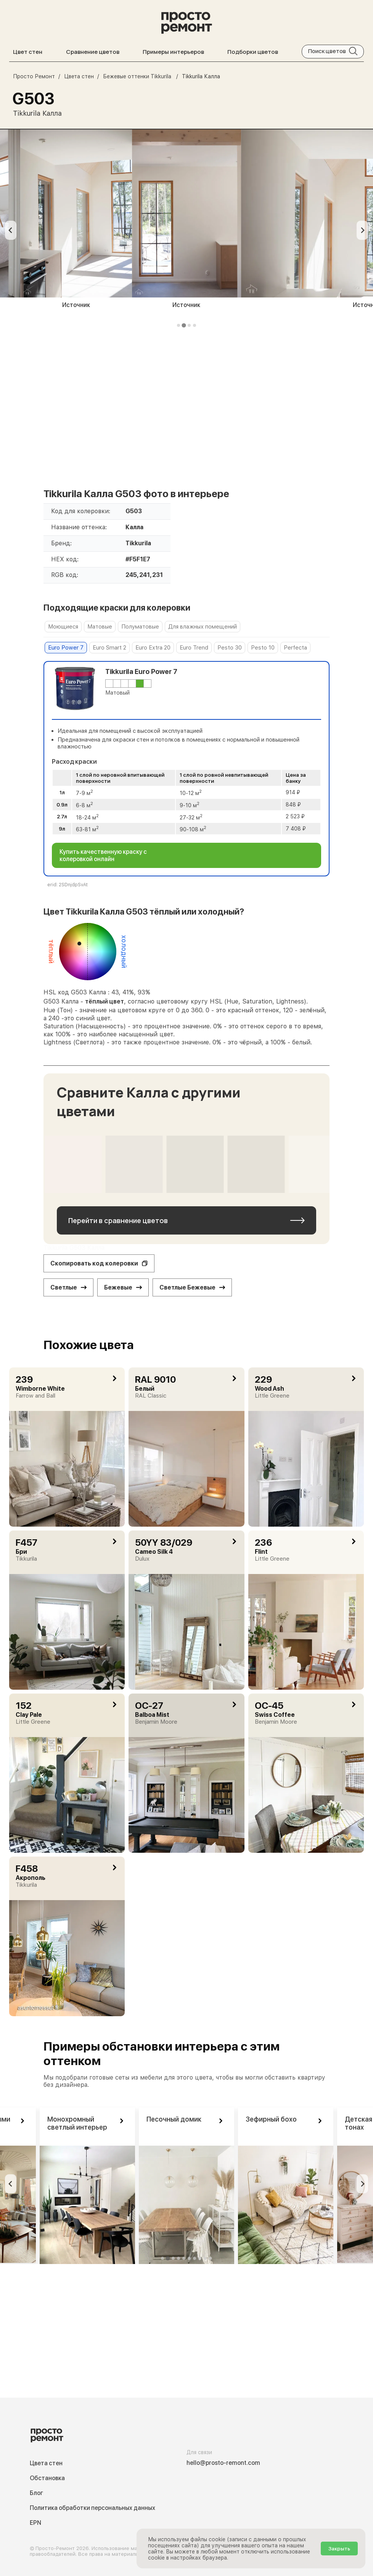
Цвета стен (46, 2463)
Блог (36, 2493)
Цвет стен (27, 52)
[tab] (178, 325)
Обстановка (47, 2478)
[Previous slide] (10, 230)
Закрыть (339, 2548)
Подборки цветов (252, 52)
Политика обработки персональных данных (92, 2507)
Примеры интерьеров (173, 52)
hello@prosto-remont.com (223, 2462)
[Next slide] (362, 230)
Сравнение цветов (92, 52)
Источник (76, 305)
